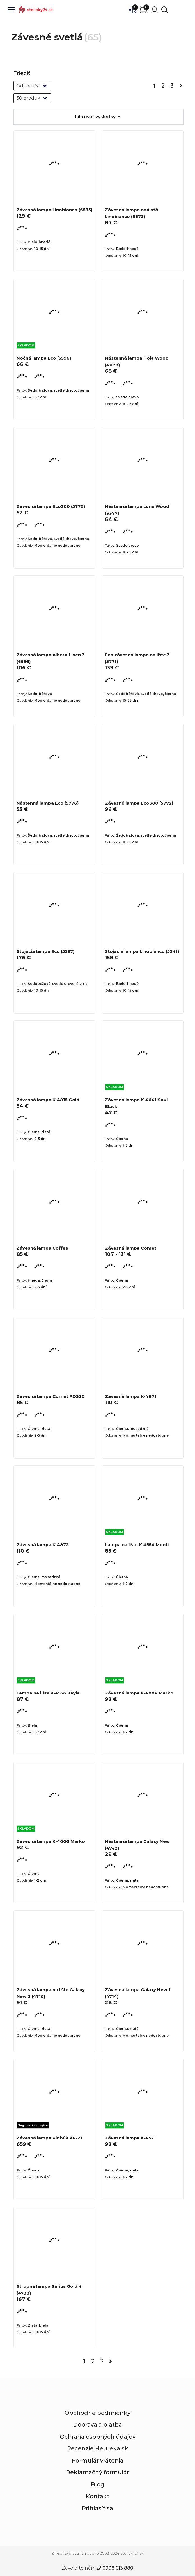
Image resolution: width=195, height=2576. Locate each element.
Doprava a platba (97, 2424)
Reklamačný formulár (97, 2472)
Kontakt (97, 2496)
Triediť (21, 73)
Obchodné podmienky (97, 2412)
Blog (97, 2484)
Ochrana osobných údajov (98, 2436)
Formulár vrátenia (97, 2460)
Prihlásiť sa (97, 2508)
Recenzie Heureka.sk (97, 2448)
